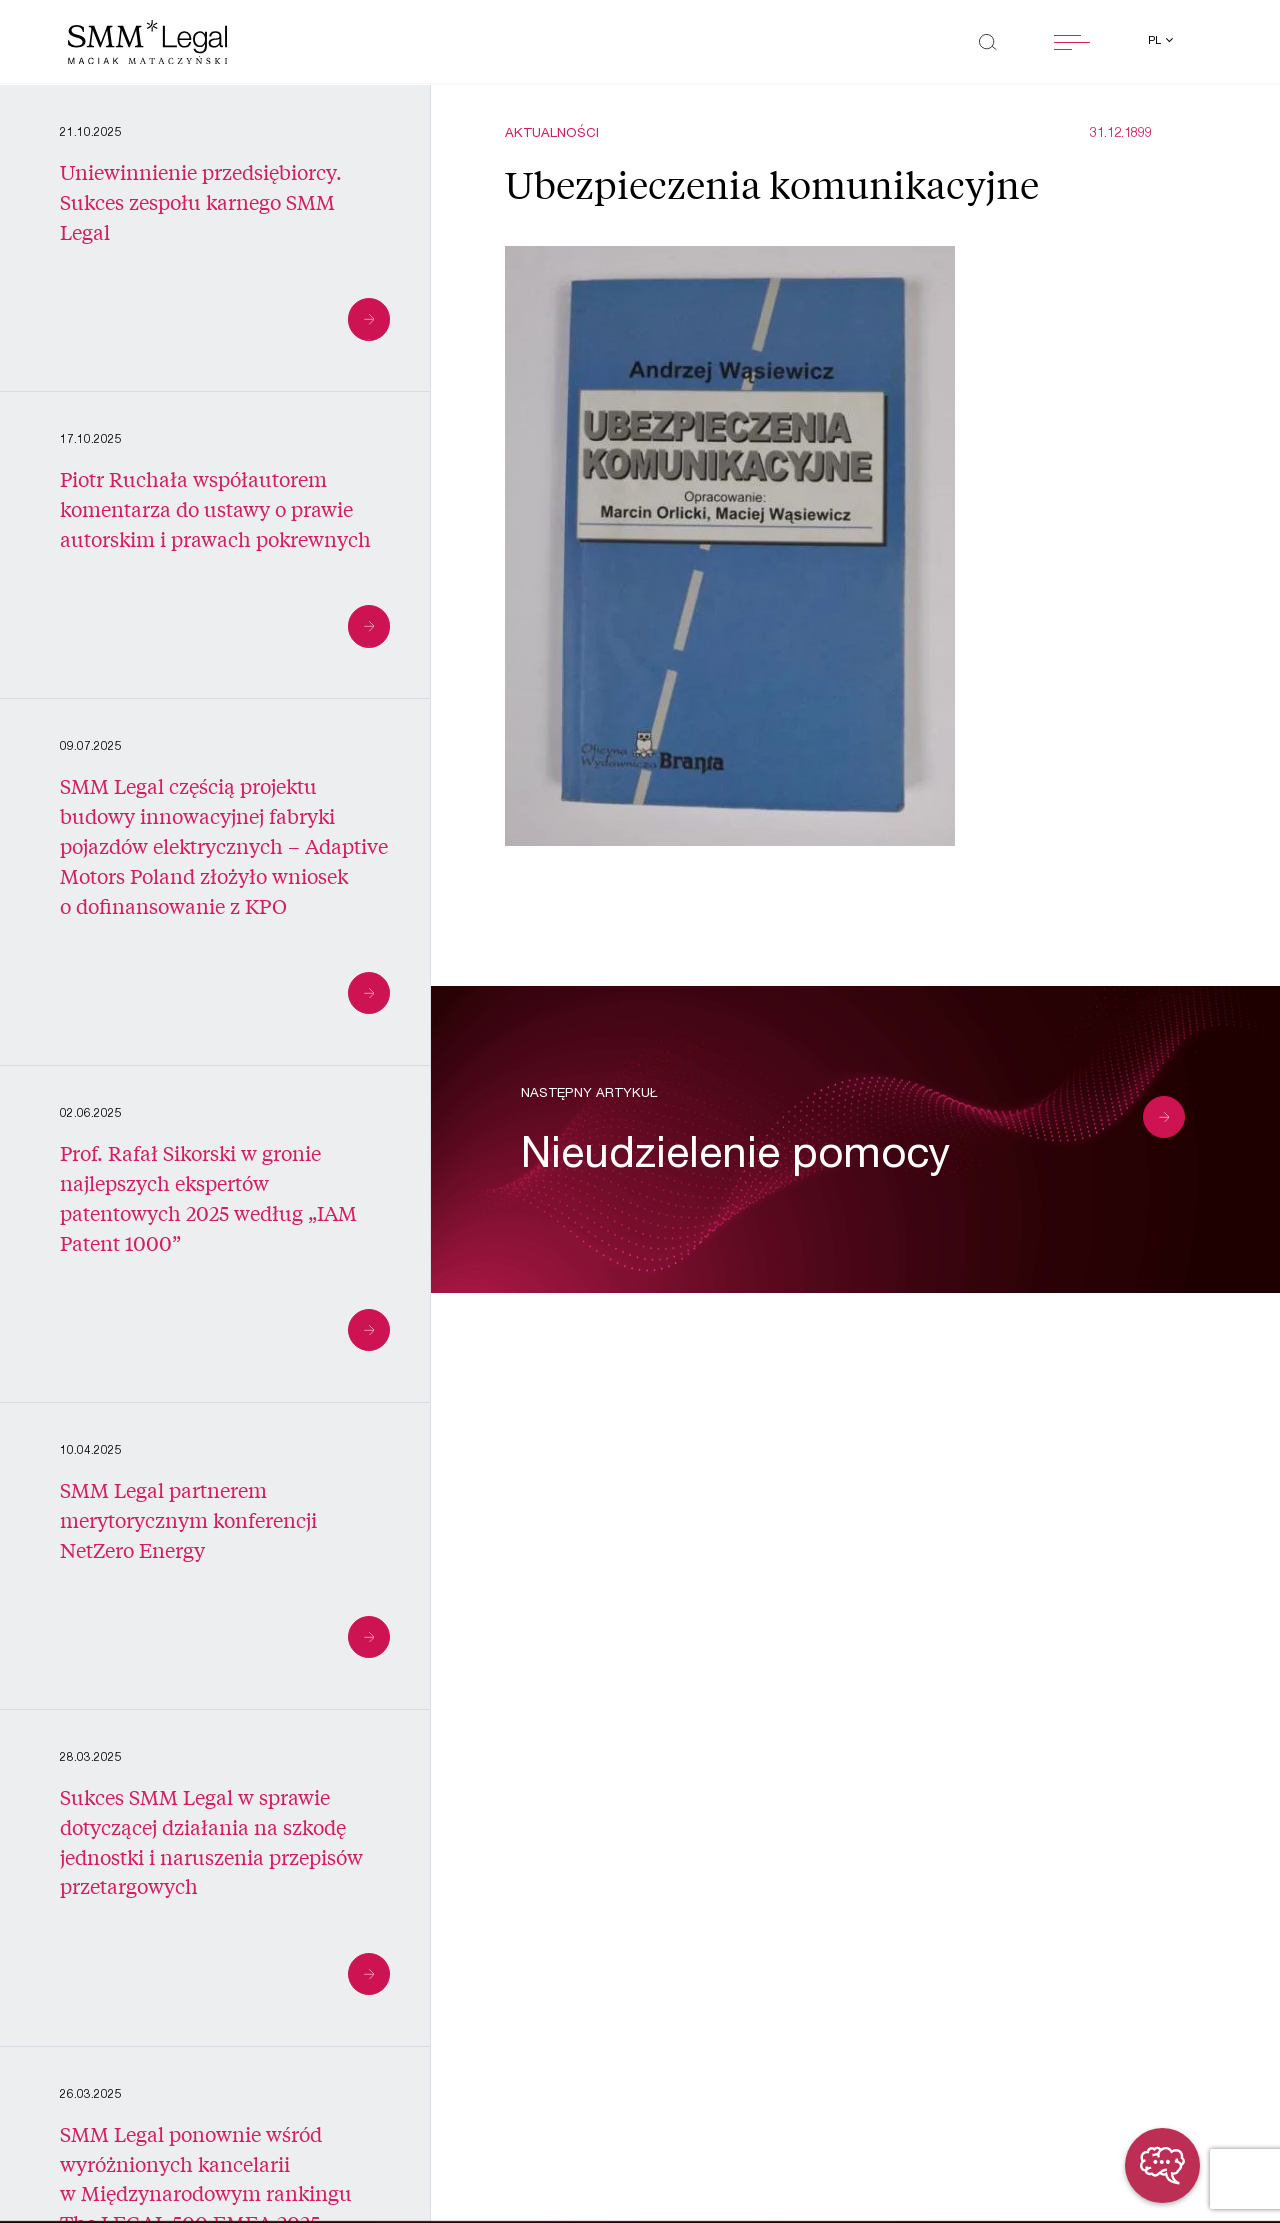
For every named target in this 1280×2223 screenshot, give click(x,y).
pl (1156, 41)
